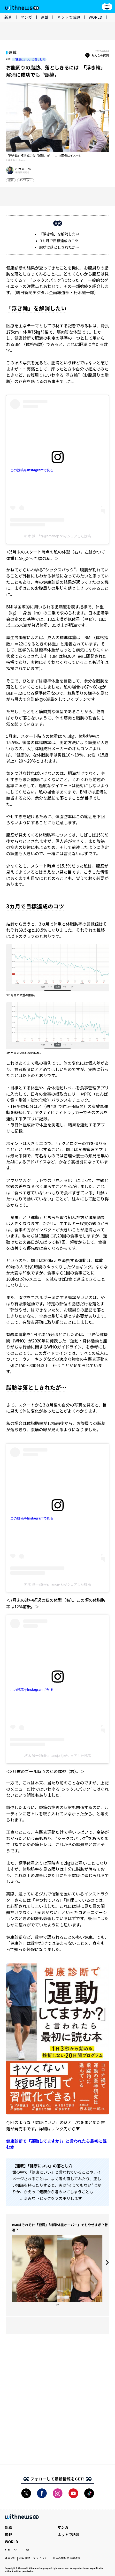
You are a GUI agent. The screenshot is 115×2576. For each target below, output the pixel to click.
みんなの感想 (97, 55)
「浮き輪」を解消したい (59, 233)
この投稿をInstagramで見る (32, 470)
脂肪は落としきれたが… (59, 247)
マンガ (26, 17)
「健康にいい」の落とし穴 (29, 59)
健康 (10, 180)
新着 (8, 17)
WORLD (95, 17)
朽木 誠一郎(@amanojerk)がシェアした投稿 (57, 536)
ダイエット (25, 180)
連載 (45, 17)
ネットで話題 (68, 17)
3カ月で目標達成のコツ (59, 240)
